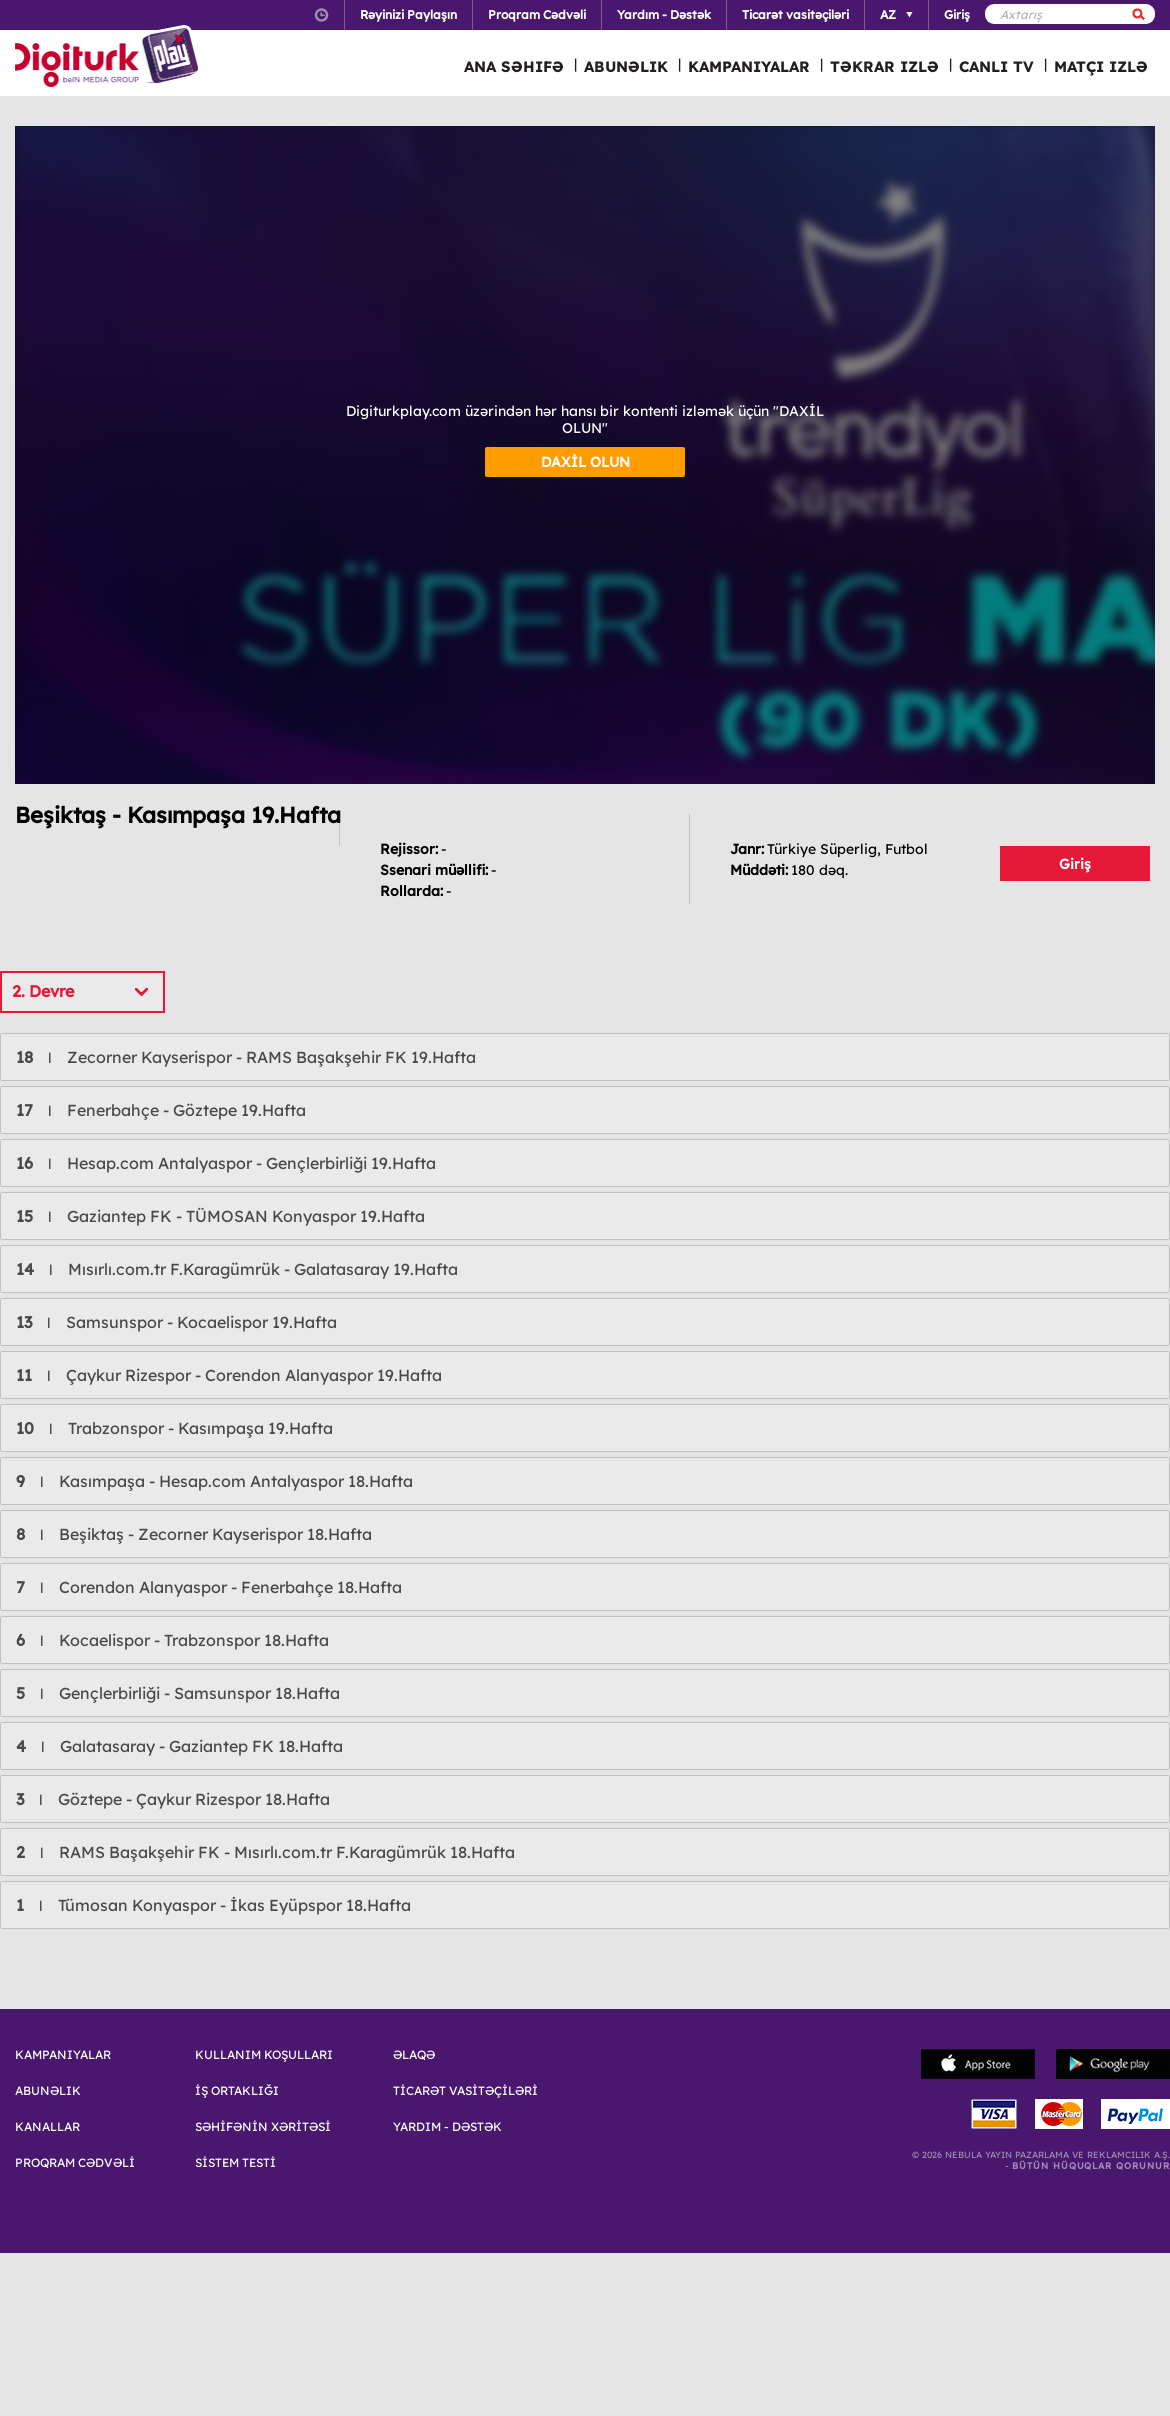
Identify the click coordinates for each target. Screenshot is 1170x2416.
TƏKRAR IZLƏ (884, 66)
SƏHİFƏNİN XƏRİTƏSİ (263, 2127)
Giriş (1075, 864)
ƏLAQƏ (414, 2055)
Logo (109, 58)
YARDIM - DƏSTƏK (447, 2127)
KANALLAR (47, 2127)
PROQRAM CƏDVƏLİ (75, 2163)
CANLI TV (996, 66)
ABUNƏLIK (626, 66)
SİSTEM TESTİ (235, 2163)
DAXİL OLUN (585, 462)
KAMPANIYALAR (749, 66)
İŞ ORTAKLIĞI (237, 2091)
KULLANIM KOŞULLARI (264, 2055)
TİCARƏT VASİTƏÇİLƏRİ (465, 2091)
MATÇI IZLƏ (1101, 66)
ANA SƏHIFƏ (514, 66)
